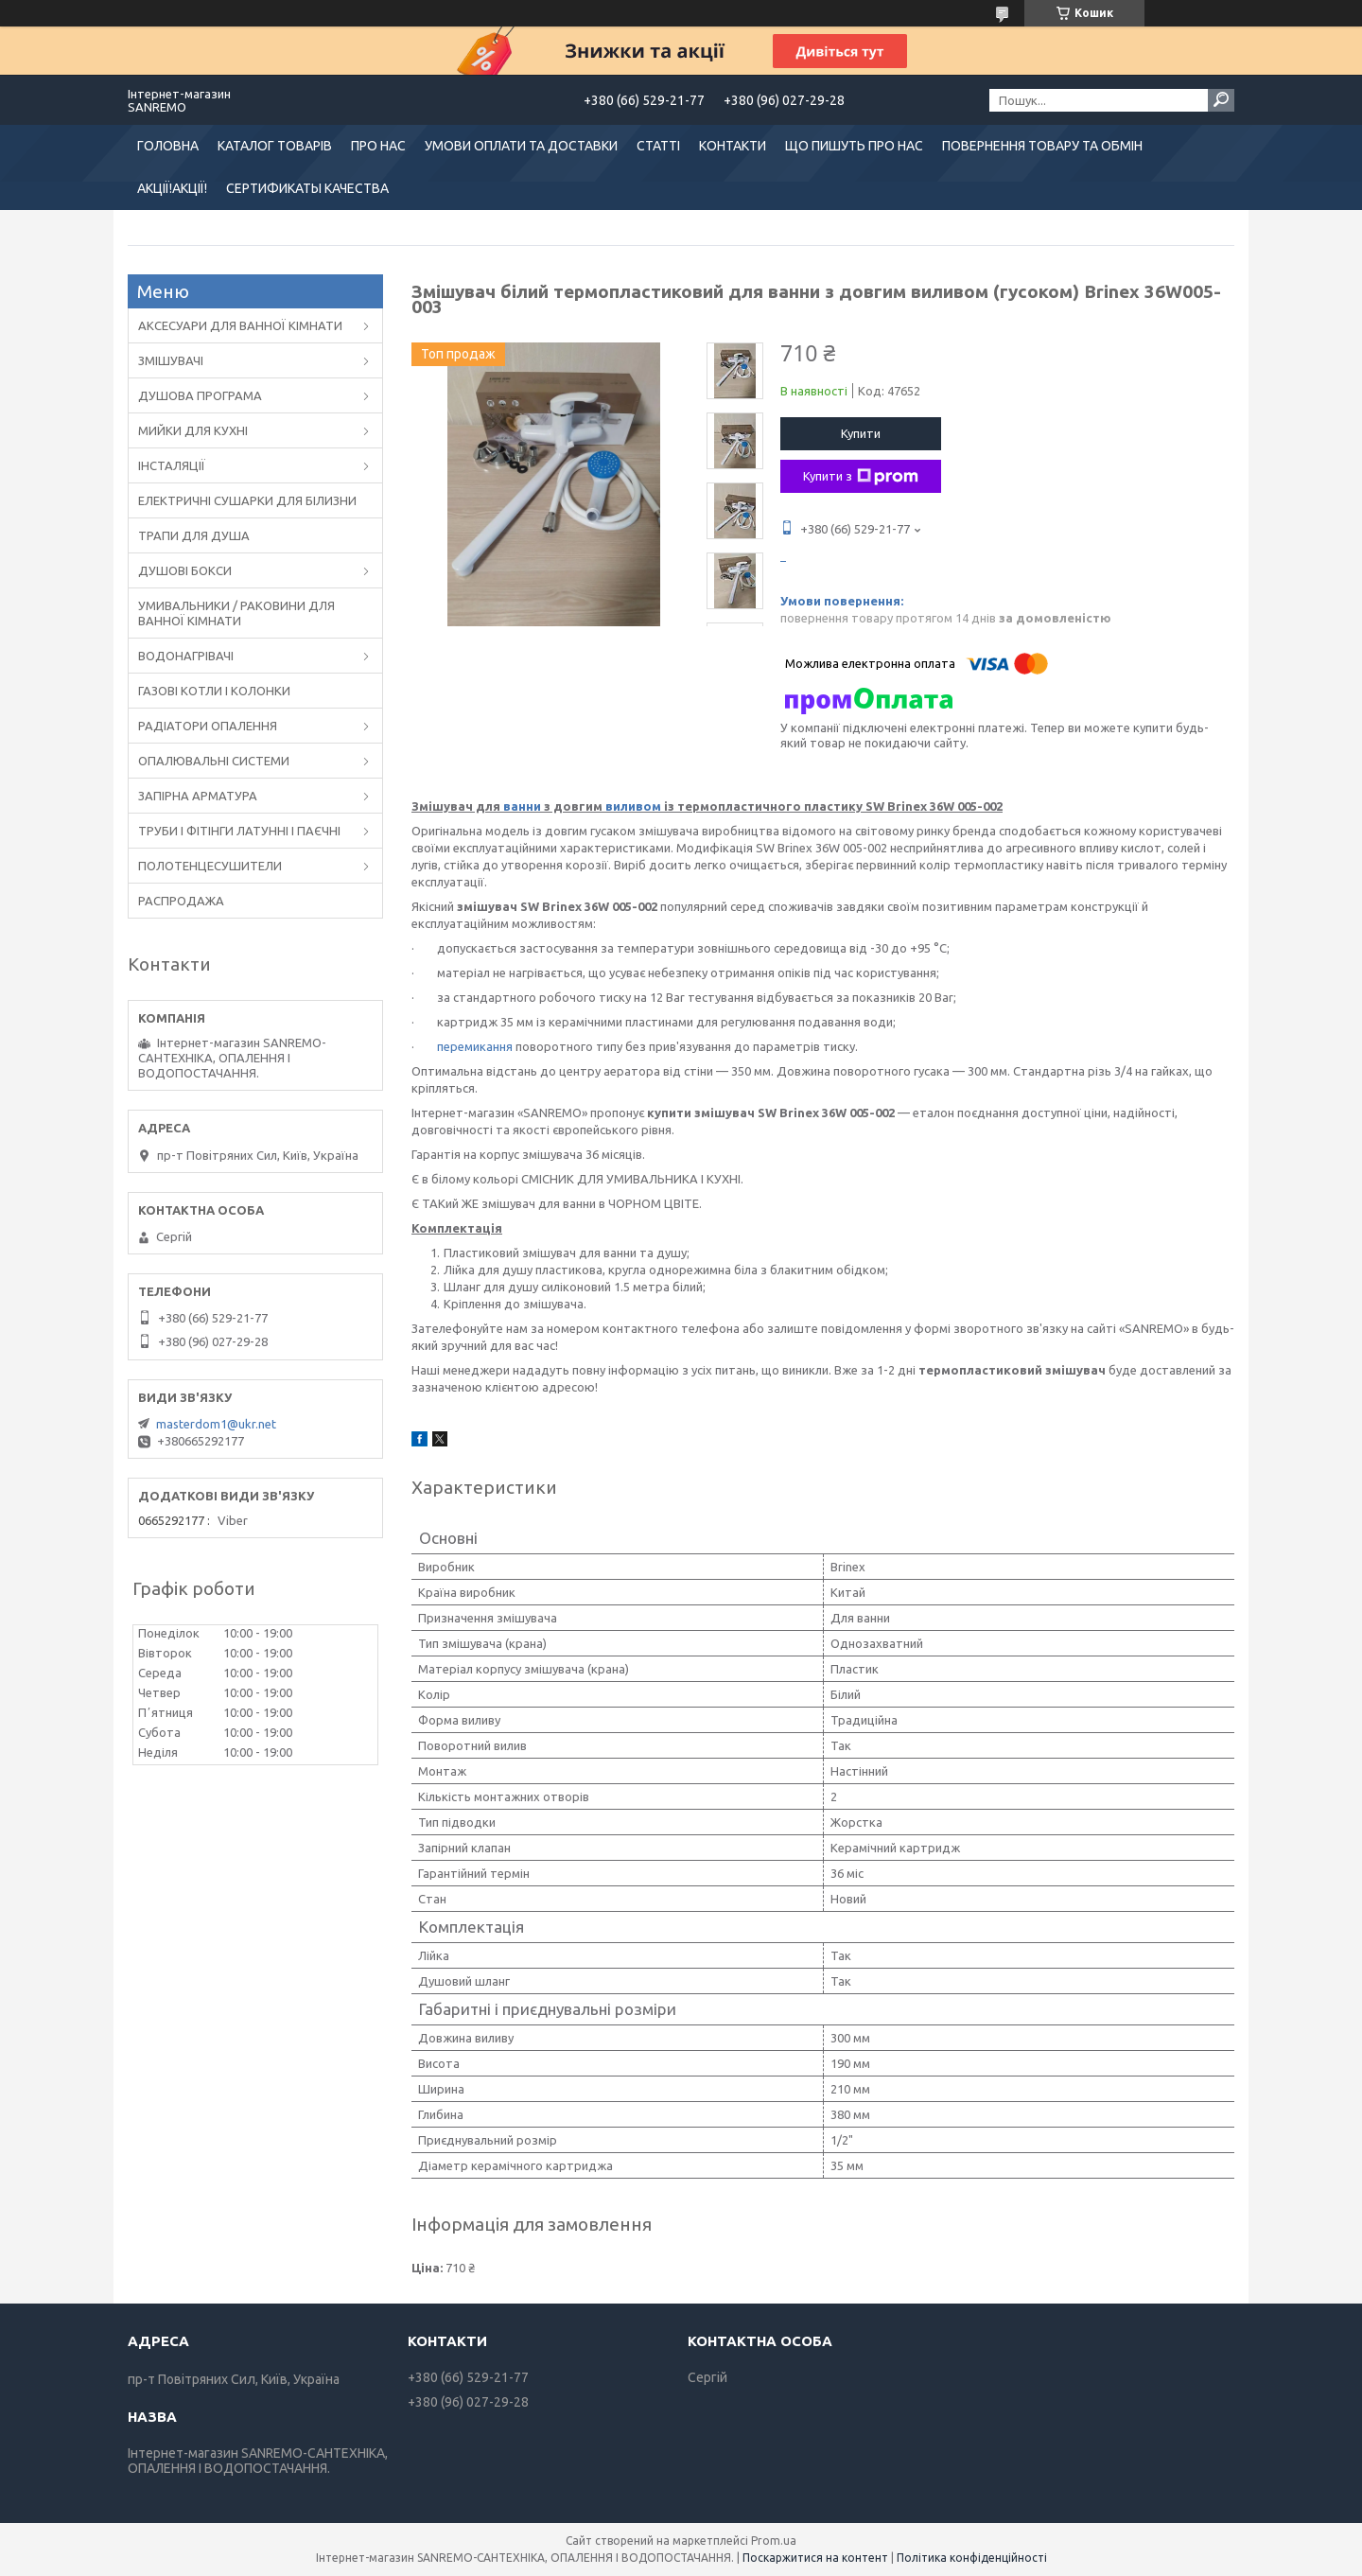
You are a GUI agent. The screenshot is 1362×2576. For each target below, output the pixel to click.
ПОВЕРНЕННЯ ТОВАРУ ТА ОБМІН (1042, 145)
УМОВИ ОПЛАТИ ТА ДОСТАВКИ (521, 145)
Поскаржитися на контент (815, 2557)
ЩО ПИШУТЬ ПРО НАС (854, 145)
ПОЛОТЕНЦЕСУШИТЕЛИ (210, 865)
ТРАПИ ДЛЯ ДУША (194, 535)
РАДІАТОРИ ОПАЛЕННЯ (207, 725)
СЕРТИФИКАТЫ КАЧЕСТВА (307, 188)
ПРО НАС (378, 145)
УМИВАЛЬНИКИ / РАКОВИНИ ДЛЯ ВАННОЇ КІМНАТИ (236, 613)
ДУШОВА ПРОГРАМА (200, 395)
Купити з (860, 476)
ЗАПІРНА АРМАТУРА (197, 795)
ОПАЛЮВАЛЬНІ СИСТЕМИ (213, 760)
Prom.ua (773, 2540)
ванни (522, 806)
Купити (861, 433)
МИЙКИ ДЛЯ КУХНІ (193, 430)
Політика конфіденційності (972, 2557)
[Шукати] (1221, 100)
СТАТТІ (658, 145)
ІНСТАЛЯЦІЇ (171, 465)
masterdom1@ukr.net (216, 1423)
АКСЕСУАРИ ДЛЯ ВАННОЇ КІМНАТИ (240, 325)
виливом (633, 806)
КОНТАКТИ (732, 145)
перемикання (475, 1046)
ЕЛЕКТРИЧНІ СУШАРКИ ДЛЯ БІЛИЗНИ (247, 500)
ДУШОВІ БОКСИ (185, 570)
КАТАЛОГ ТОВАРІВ (275, 145)
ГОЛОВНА (168, 145)
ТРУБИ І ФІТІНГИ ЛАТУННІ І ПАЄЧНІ (239, 830)
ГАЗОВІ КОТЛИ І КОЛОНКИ (214, 690)
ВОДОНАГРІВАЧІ (186, 655)
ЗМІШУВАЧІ (170, 360)
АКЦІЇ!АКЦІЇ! (172, 188)
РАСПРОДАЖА (181, 900)
